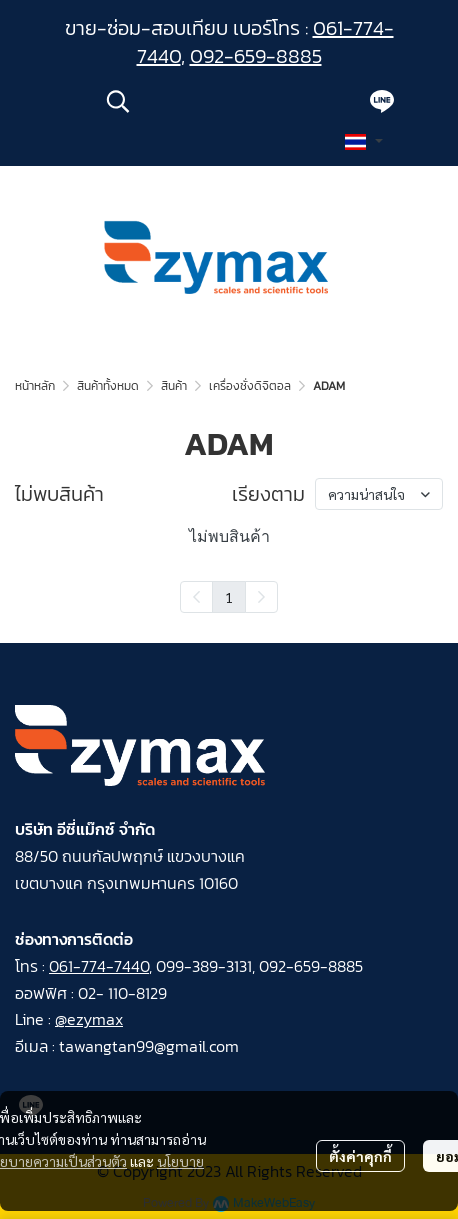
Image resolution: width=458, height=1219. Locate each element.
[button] (226, 101)
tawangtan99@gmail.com (149, 1046)
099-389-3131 (204, 966)
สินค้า (174, 386)
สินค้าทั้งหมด (108, 386)
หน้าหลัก (35, 386)
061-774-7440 (99, 966)
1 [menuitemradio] (229, 597)
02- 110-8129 (122, 993)
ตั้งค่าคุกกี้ (360, 1156)
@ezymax (89, 1019)
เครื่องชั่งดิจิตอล (250, 386)
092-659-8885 (256, 56)
